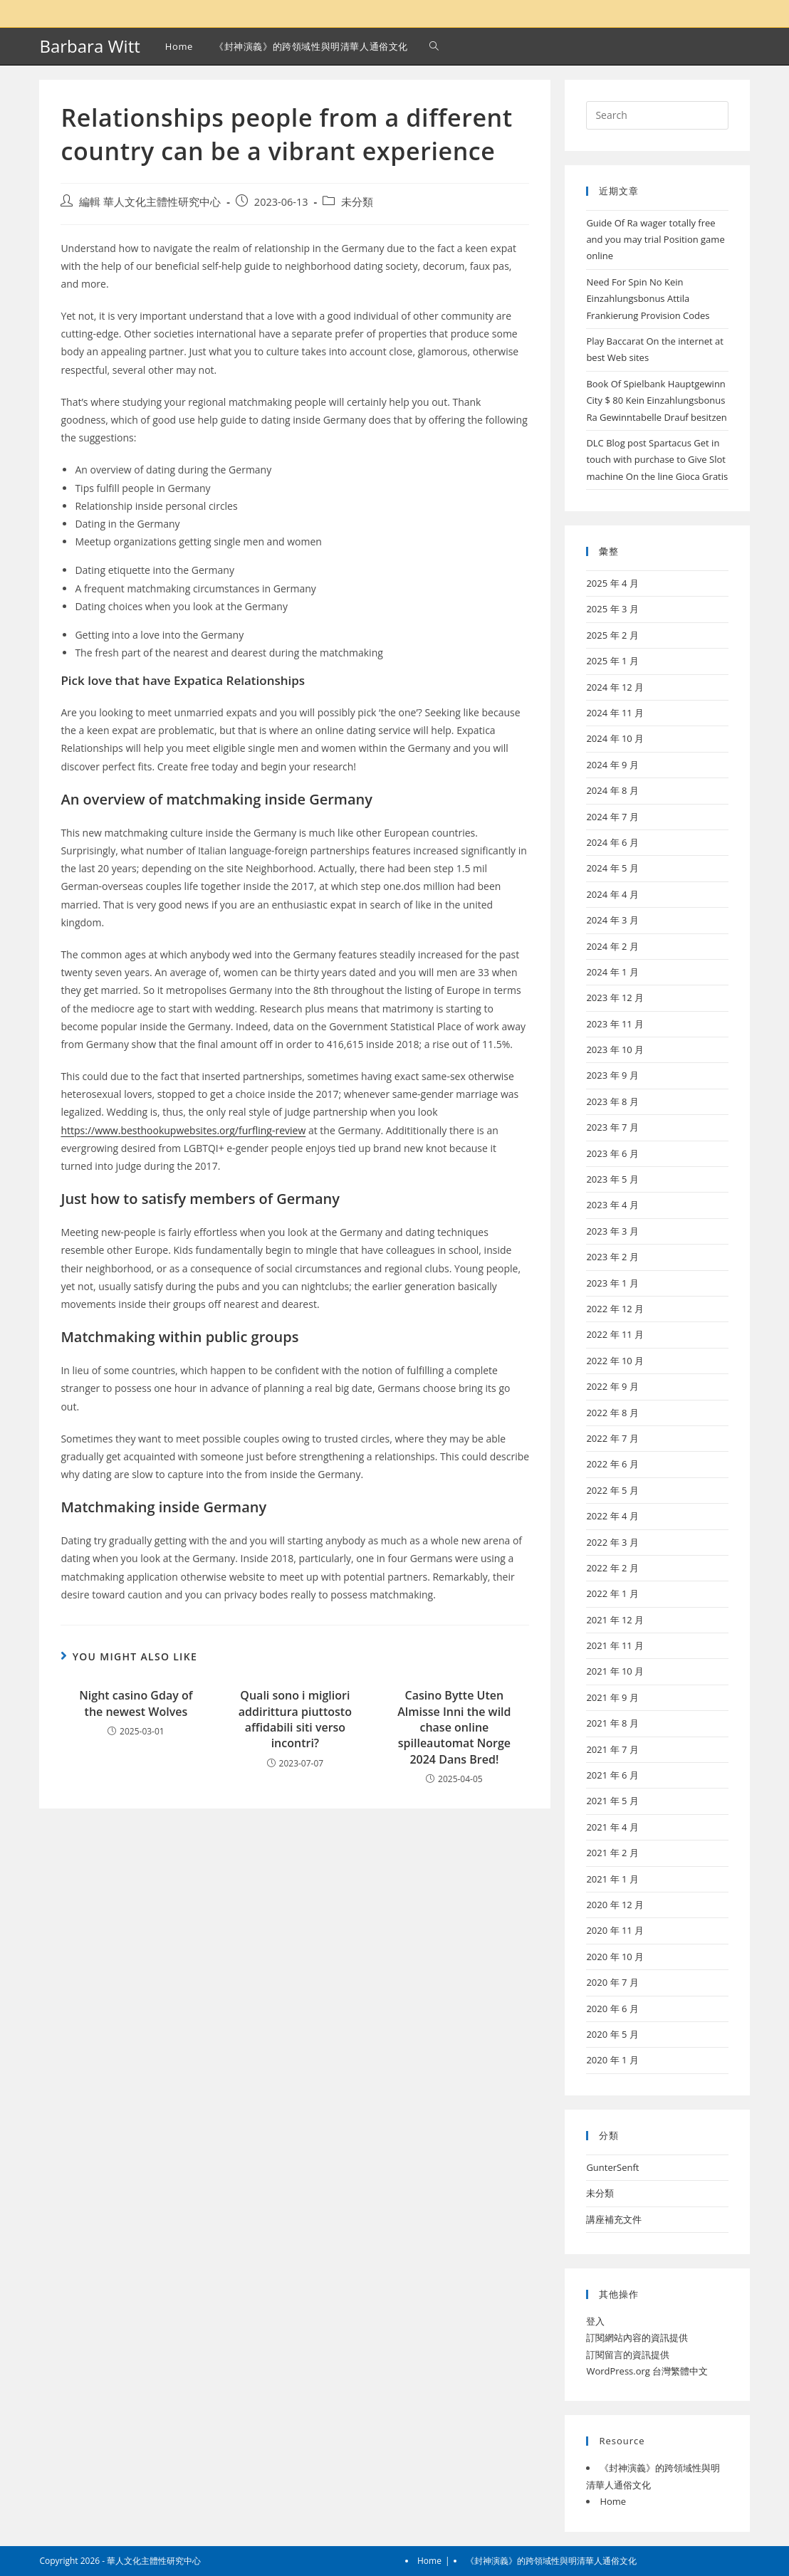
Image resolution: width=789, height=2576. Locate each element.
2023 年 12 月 (615, 997)
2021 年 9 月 (612, 1697)
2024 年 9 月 (612, 764)
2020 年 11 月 (615, 1930)
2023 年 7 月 (612, 1127)
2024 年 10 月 (615, 738)
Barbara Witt (89, 46)
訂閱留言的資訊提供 (627, 2354)
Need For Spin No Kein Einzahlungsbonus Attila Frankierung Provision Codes (647, 299)
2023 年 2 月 (612, 1256)
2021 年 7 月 (612, 1749)
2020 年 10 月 (615, 1956)
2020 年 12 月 (615, 1904)
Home (613, 2501)
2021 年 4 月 (612, 1827)
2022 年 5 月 (612, 1490)
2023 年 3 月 (612, 1231)
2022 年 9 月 (612, 1386)
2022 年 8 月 (612, 1412)
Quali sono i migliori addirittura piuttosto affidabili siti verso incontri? (295, 1719)
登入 (595, 2321)
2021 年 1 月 (612, 1879)
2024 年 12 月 (615, 687)
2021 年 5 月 (612, 1800)
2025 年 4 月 (612, 583)
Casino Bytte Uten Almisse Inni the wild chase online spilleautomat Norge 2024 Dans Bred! (454, 1727)
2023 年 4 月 (612, 1204)
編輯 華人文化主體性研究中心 (150, 202)
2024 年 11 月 (615, 712)
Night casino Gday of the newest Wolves (135, 1703)
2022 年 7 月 (612, 1438)
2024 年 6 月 (612, 842)
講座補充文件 (614, 2219)
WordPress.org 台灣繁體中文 (647, 2371)
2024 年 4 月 (612, 894)
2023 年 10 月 (615, 1049)
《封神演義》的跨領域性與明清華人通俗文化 (551, 2561)
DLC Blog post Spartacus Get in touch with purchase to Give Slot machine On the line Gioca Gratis (657, 459)
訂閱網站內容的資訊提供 (637, 2337)
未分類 (357, 202)
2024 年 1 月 (612, 971)
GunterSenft (612, 2167)
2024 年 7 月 (612, 816)
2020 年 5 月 (612, 2034)
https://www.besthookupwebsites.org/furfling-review (183, 1130)
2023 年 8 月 (612, 1101)
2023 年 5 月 (612, 1179)
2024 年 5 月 (612, 868)
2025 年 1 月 (612, 660)
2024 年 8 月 (612, 790)
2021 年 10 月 (615, 1671)
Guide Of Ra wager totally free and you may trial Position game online (655, 239)
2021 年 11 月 (615, 1645)
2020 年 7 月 (612, 1982)
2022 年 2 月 (612, 1567)
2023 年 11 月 (615, 1023)
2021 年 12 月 (615, 1619)
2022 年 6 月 (612, 1463)
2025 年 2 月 (612, 635)
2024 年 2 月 (612, 946)
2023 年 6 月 (612, 1153)
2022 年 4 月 (612, 1515)
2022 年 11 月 (615, 1334)
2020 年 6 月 (612, 2008)
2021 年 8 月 (612, 1723)
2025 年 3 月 (612, 608)
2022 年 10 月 (615, 1360)
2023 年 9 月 (612, 1075)
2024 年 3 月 (612, 919)
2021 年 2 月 (612, 1852)
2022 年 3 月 (612, 1542)
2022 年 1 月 (612, 1593)
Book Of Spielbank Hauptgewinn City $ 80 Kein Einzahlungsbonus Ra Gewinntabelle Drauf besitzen (656, 400)
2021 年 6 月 (612, 1775)
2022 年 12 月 (615, 1308)
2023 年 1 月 (612, 1283)
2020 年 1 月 (612, 2059)
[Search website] (434, 46)
